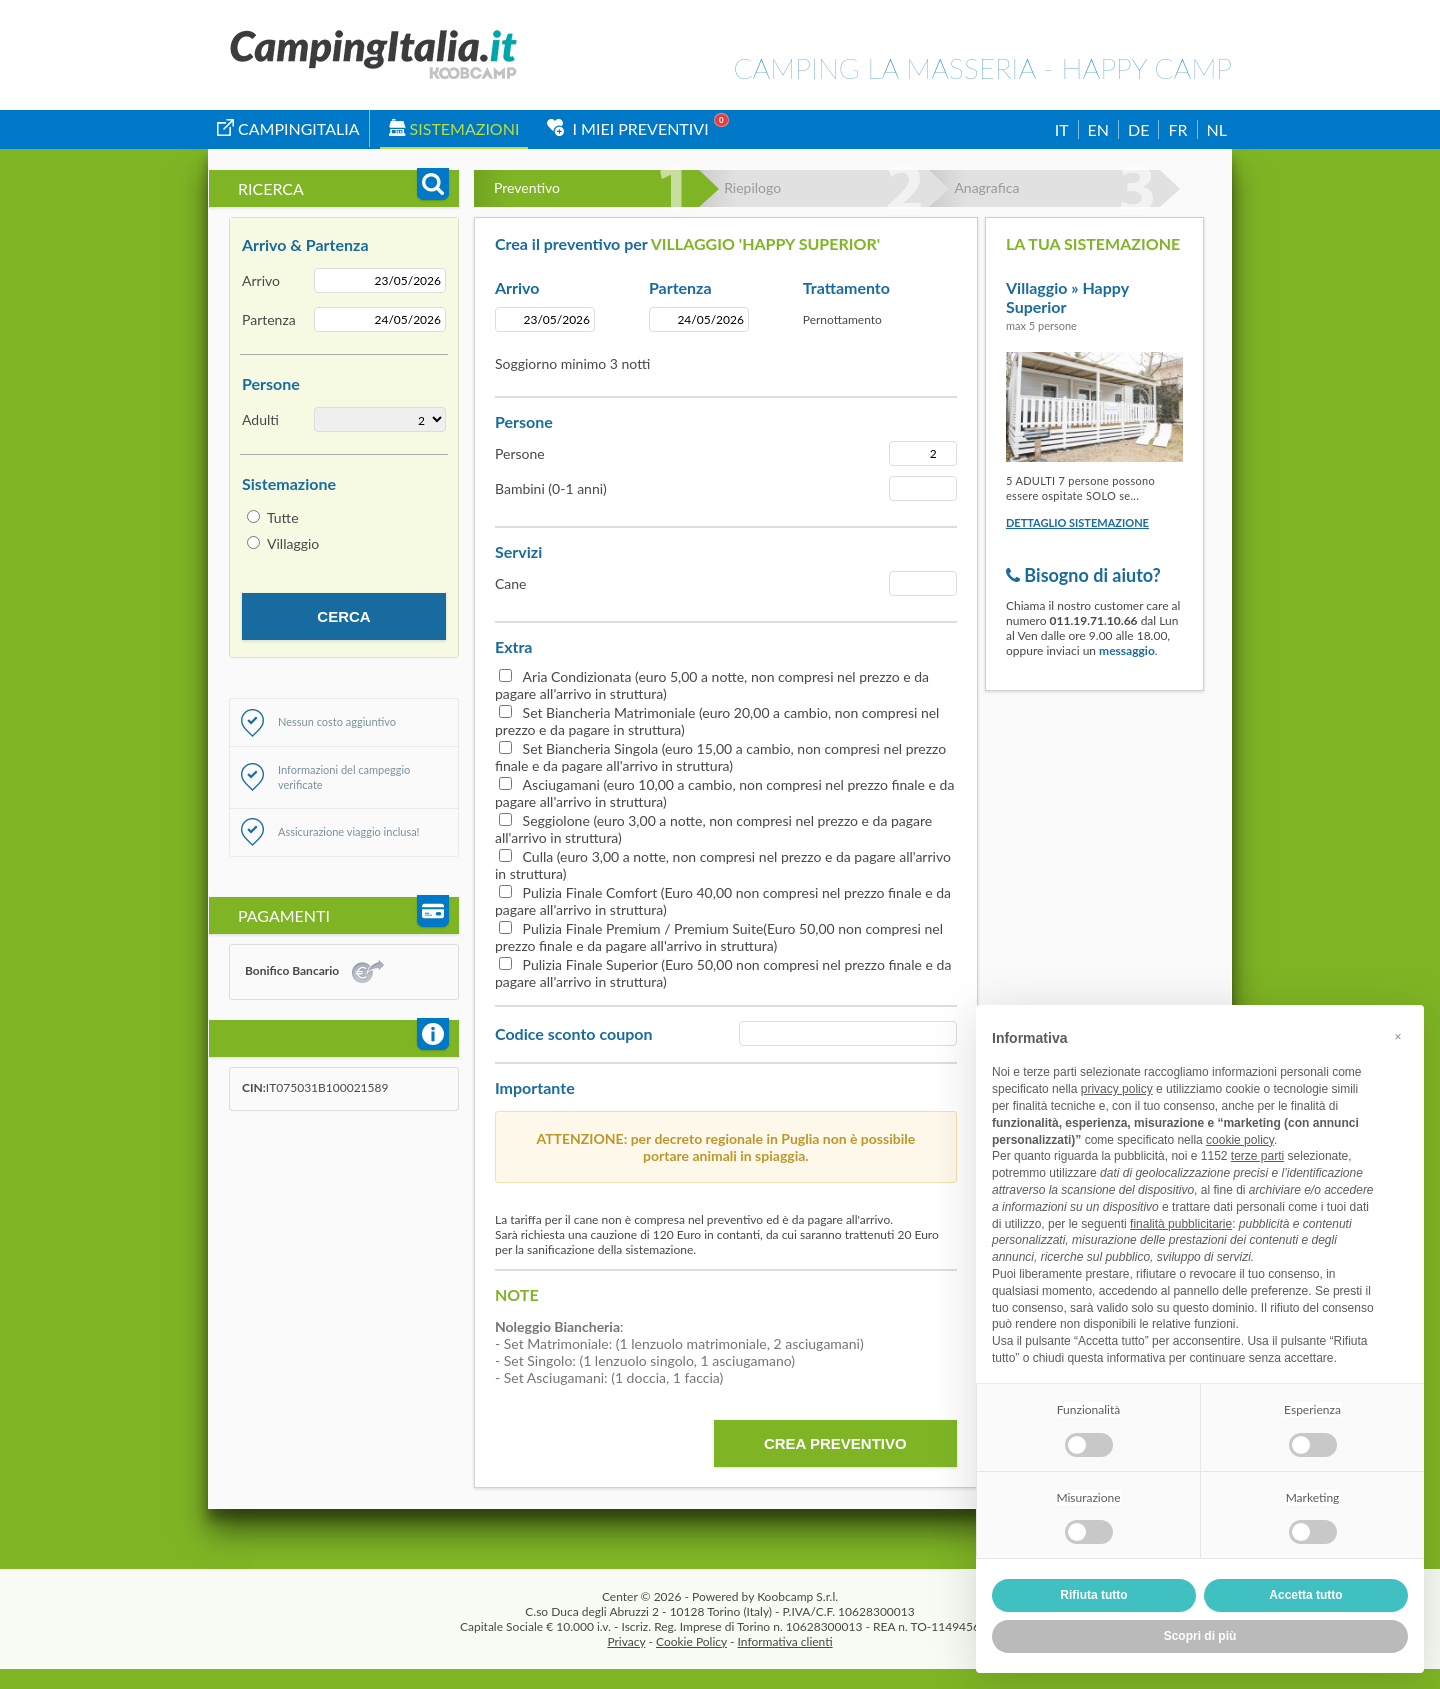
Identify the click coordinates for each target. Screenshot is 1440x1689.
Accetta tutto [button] (1305, 1595)
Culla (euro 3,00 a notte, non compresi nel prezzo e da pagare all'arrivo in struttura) (723, 865)
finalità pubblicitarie (1181, 1224)
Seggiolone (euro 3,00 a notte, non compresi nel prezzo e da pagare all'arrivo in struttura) (713, 829)
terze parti (1257, 1156)
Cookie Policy (691, 1641)
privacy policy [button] (1117, 1089)
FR (1177, 129)
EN (1098, 129)
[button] (1398, 1037)
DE (1138, 129)
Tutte (283, 517)
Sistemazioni (454, 128)
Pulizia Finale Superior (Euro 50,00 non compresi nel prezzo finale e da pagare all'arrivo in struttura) (723, 973)
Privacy (626, 1641)
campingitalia (288, 128)
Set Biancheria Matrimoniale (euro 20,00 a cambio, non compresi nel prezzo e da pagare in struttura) (717, 721)
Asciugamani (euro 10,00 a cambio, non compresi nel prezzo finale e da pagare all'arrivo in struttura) (724, 793)
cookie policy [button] (1240, 1140)
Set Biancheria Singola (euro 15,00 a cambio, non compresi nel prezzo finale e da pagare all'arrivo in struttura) (720, 757)
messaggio (1127, 650)
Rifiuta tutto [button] (1093, 1595)
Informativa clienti (785, 1641)
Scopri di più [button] (1200, 1636)
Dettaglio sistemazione (1077, 522)
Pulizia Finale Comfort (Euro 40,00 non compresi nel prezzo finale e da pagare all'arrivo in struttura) (723, 901)
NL (1217, 129)
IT (1062, 129)
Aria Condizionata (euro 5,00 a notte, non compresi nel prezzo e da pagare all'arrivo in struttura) (712, 685)
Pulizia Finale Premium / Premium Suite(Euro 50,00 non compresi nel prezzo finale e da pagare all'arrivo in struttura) (719, 937)
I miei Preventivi (627, 128)
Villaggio (293, 543)
